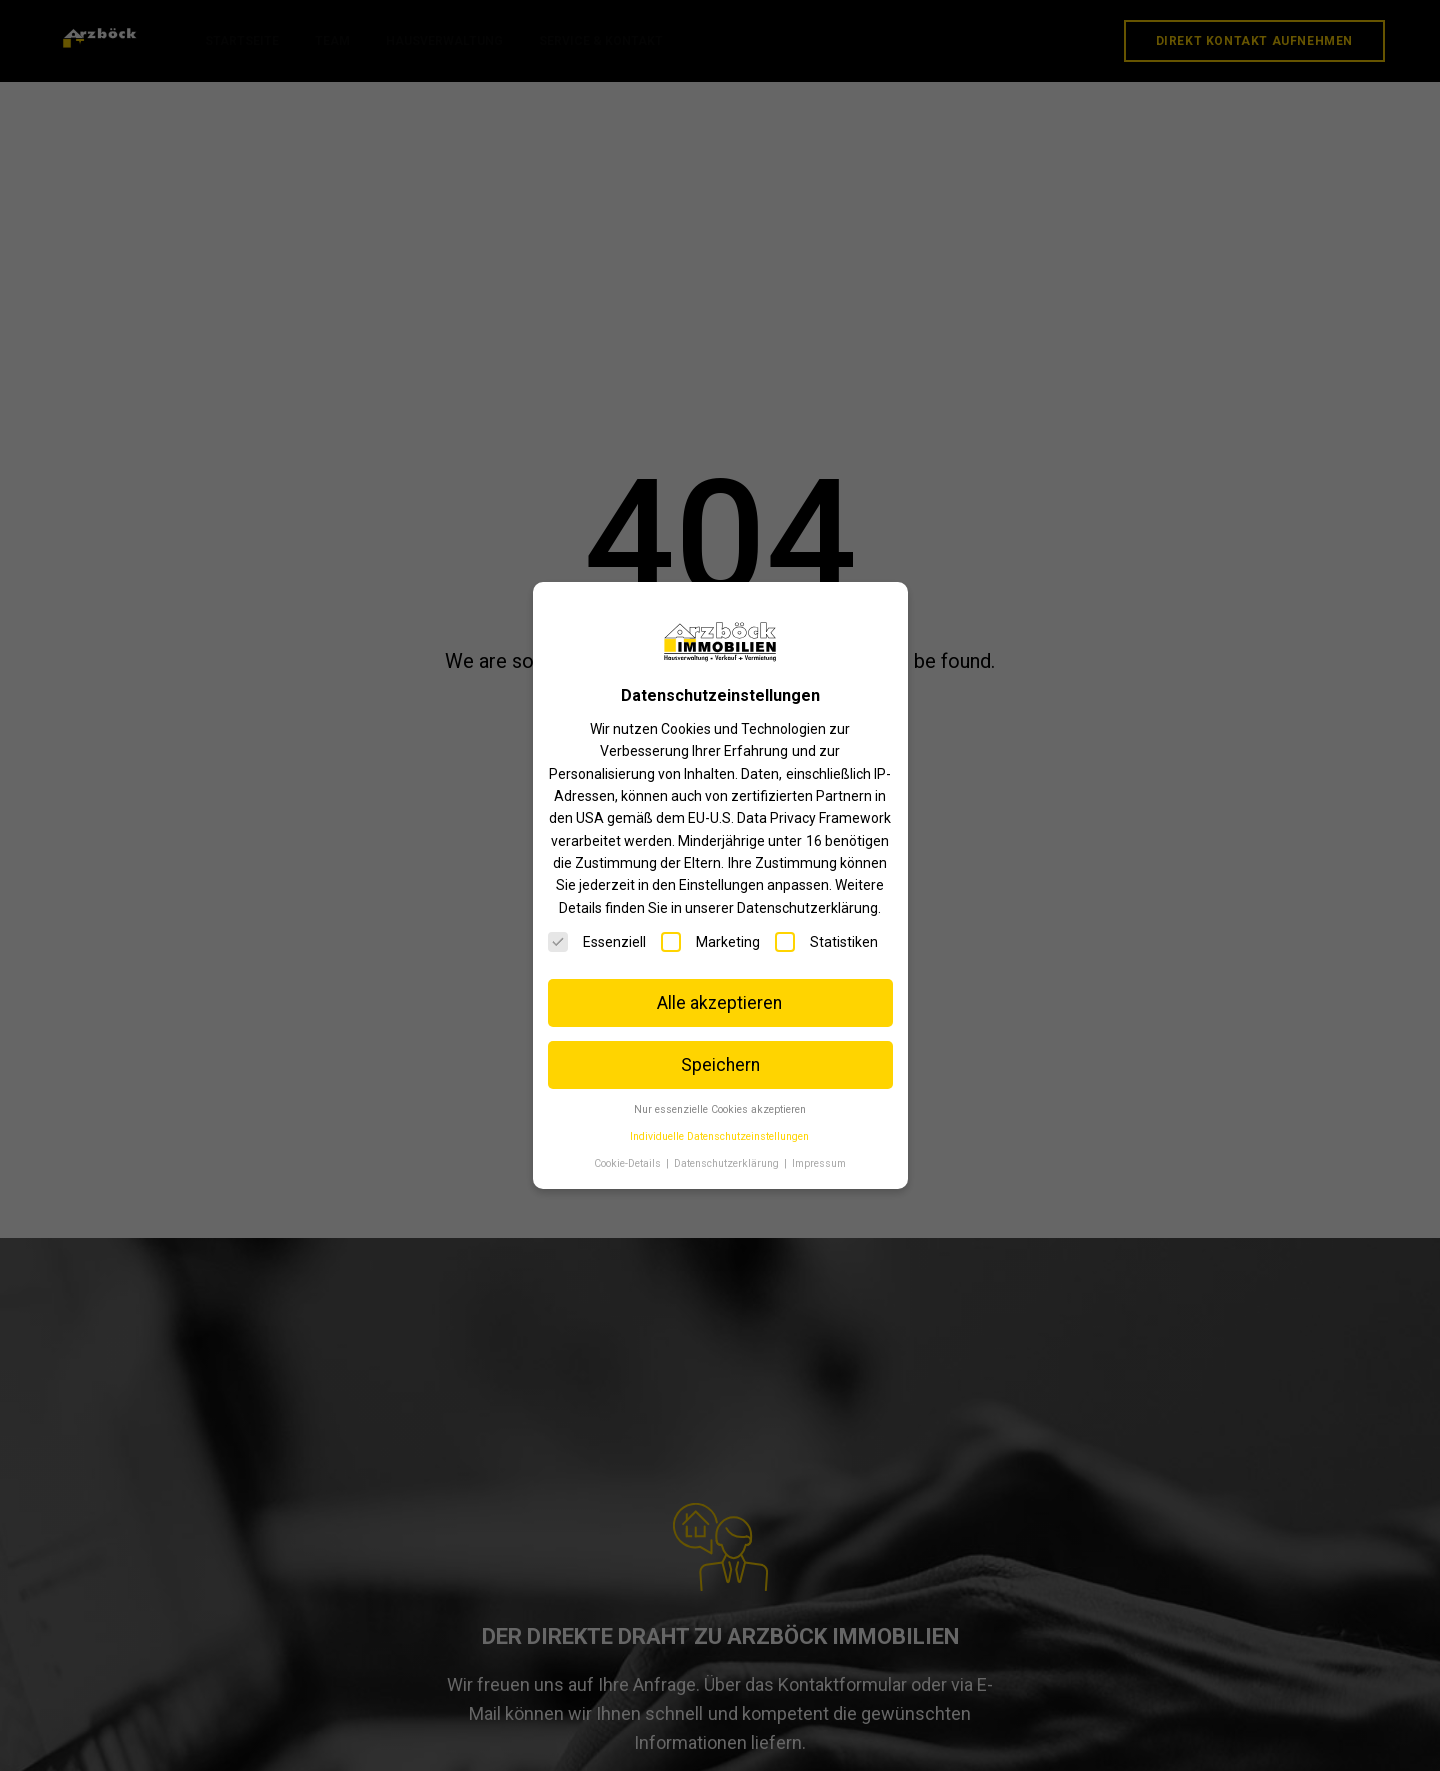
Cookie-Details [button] (629, 1163)
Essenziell (597, 942)
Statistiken (826, 942)
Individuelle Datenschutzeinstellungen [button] (719, 1136)
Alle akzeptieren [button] (719, 1003)
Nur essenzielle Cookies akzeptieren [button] (720, 1109)
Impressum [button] (819, 1163)
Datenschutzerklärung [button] (728, 1163)
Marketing (710, 942)
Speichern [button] (720, 1065)
